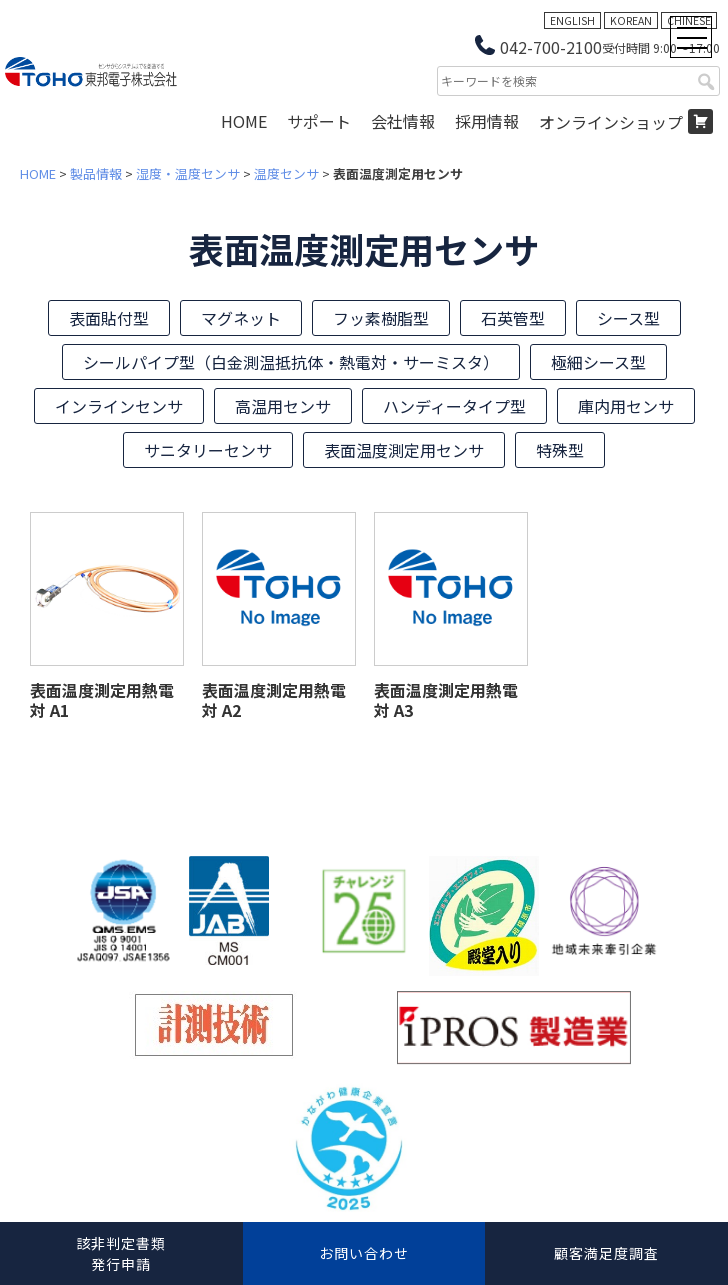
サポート (319, 121)
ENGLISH (572, 20)
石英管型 (513, 318)
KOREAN (631, 20)
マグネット (241, 318)
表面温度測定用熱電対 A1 (102, 700)
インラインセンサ (119, 406)
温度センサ (286, 173)
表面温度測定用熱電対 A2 (274, 700)
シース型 (628, 318)
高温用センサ (283, 406)
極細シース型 (598, 362)
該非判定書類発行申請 (121, 1253)
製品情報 (96, 173)
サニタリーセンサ (208, 450)
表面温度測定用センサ (404, 450)
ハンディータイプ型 (454, 406)
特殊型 (560, 450)
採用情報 (487, 121)
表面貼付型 (109, 318)
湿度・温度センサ (188, 173)
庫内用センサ (626, 406)
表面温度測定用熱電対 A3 (446, 700)
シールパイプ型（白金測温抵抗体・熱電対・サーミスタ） (291, 362)
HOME (244, 121)
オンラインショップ (611, 122)
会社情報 (403, 121)
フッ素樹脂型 (381, 318)
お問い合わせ (364, 1253)
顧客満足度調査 (606, 1253)
